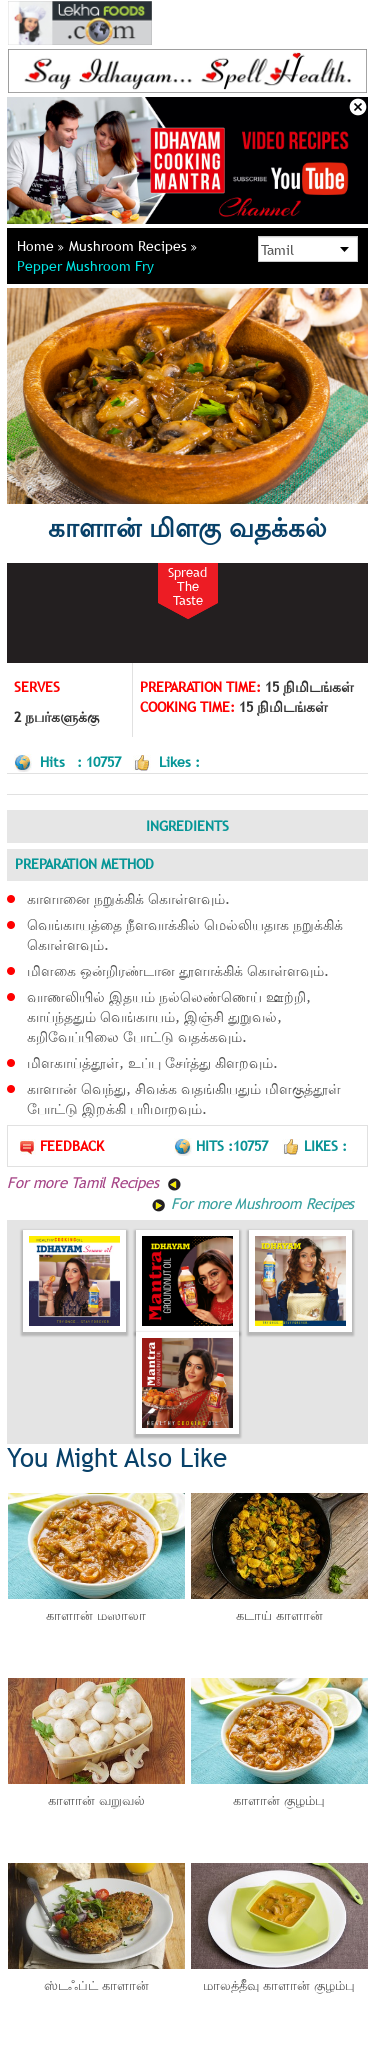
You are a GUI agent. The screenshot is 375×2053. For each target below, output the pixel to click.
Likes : (314, 1146)
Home (40, 246)
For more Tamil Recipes (94, 1182)
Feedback (61, 1146)
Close (358, 107)
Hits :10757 (223, 1146)
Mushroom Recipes (133, 246)
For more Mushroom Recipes (252, 1203)
